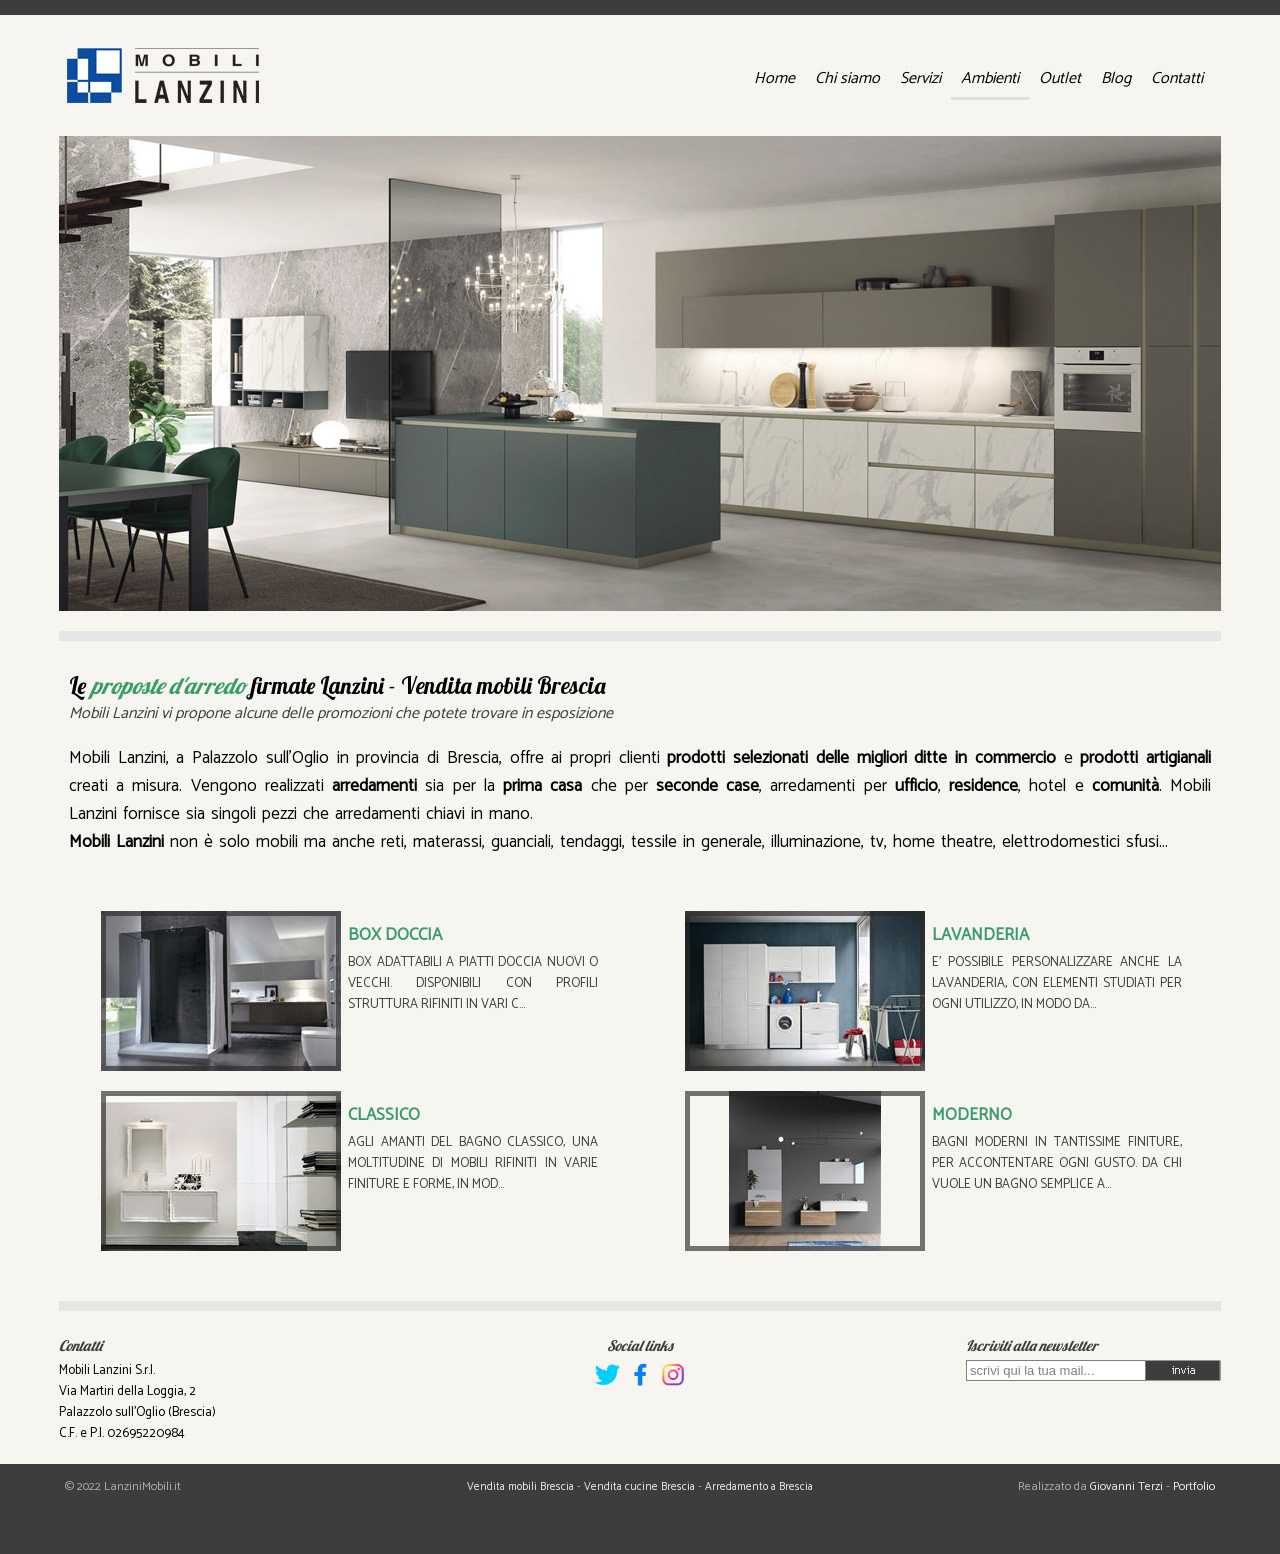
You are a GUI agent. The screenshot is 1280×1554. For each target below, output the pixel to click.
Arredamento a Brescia (759, 1487)
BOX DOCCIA (395, 935)
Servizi (920, 78)
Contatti (1177, 78)
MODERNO (972, 1115)
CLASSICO (384, 1115)
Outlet (1060, 78)
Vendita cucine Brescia (639, 1487)
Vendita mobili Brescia (520, 1487)
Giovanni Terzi (1126, 1486)
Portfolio (1194, 1486)
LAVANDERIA (980, 935)
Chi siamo (847, 78)
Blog (1116, 78)
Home (774, 78)
